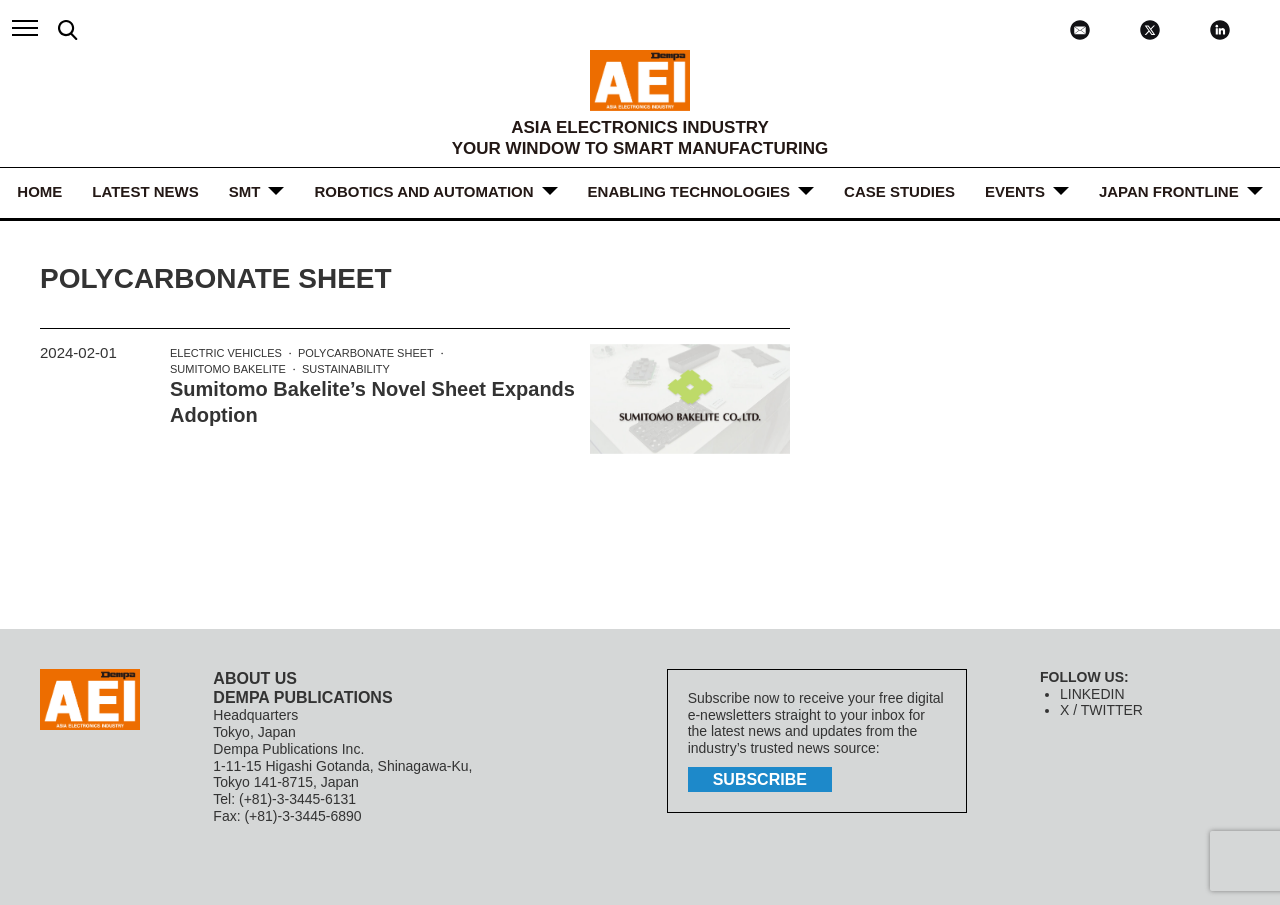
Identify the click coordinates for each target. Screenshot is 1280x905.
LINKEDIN (1092, 694)
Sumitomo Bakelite (228, 369)
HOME (39, 191)
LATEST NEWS (145, 191)
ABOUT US (255, 678)
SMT (245, 191)
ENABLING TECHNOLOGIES (689, 191)
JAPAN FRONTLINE (1169, 191)
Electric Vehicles (226, 353)
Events (1015, 191)
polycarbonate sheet (366, 353)
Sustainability (346, 369)
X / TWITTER (1101, 710)
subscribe (760, 779)
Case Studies (899, 191)
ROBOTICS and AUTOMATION (423, 191)
